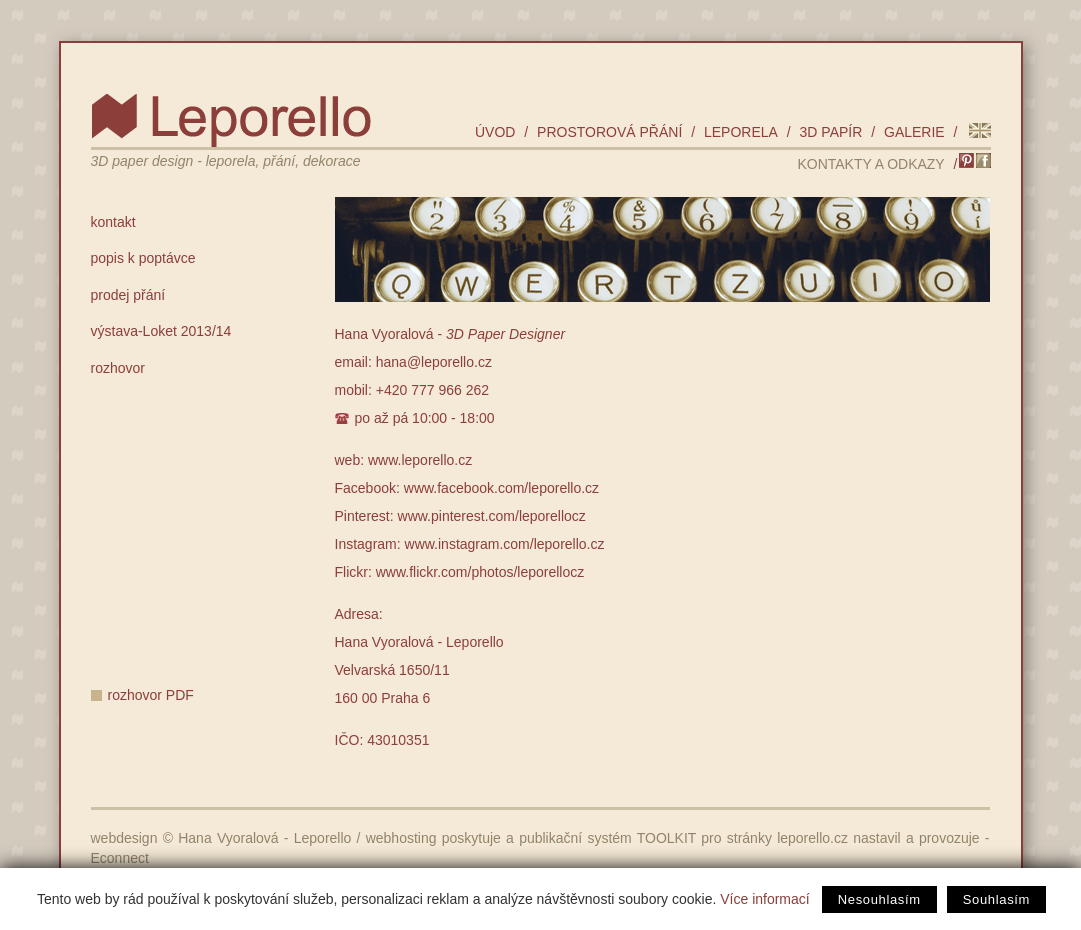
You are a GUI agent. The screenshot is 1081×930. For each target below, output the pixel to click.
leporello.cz (812, 838)
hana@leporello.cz (434, 362)
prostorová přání (609, 132)
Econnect (120, 858)
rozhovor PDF (151, 695)
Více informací (764, 899)
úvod (495, 132)
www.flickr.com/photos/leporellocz (480, 572)
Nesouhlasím (879, 899)
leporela (741, 132)
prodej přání (128, 295)
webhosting (401, 838)
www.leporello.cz (420, 460)
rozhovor (118, 368)
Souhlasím (996, 899)
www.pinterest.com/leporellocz (492, 516)
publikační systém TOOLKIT (607, 838)
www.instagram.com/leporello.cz (505, 544)
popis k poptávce (143, 258)
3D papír (831, 132)
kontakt (113, 222)
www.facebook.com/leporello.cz (501, 488)
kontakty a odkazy (870, 164)
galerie (914, 132)
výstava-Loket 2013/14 (161, 331)
